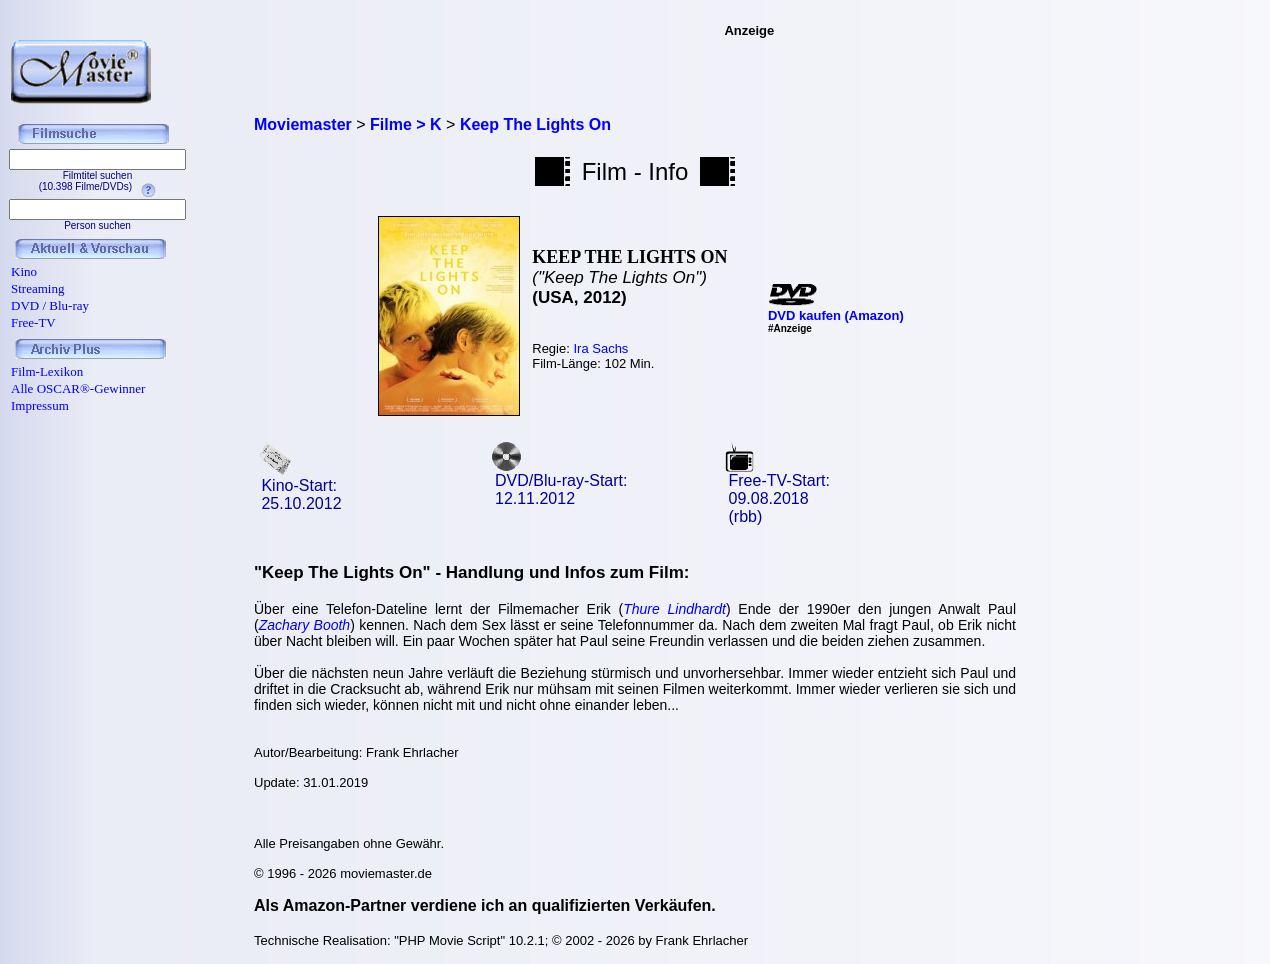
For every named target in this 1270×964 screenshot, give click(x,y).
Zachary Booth (304, 625)
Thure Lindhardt (674, 609)
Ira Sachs (600, 348)
